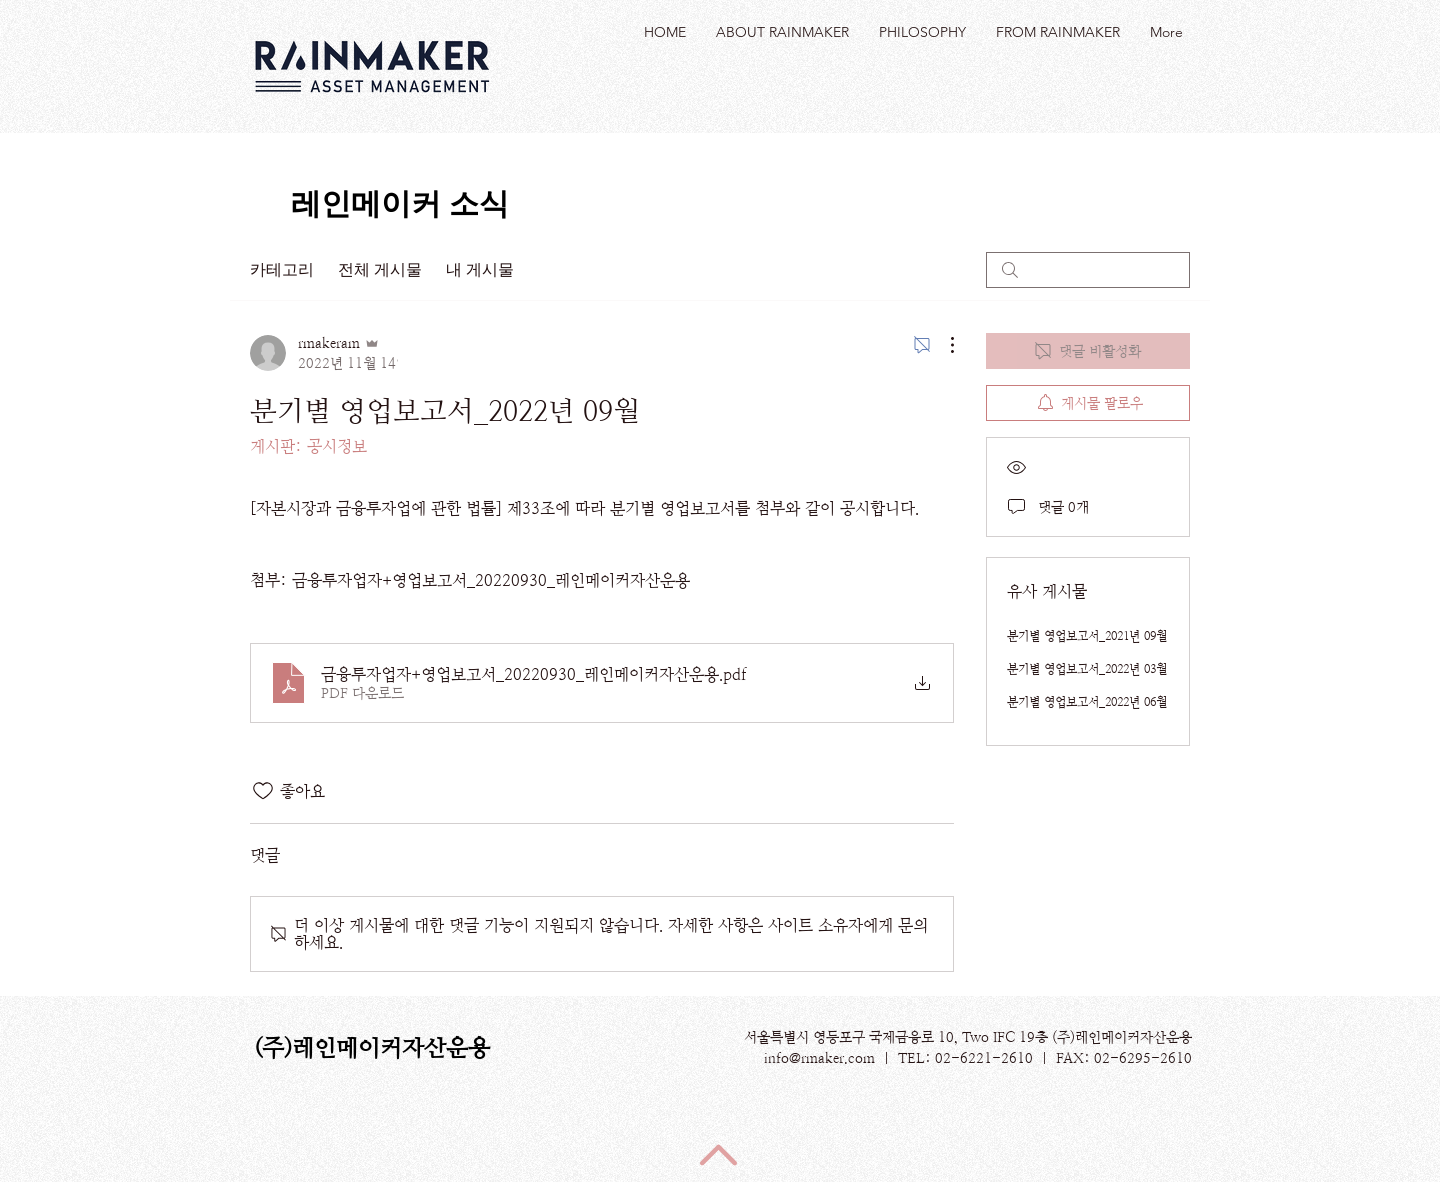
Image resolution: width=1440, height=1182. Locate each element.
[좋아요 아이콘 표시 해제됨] (263, 791)
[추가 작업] (942, 345)
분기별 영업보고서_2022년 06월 (1087, 702)
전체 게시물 (380, 269)
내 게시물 (480, 269)
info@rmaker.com (819, 1058)
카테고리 (282, 269)
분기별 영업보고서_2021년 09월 (1087, 636)
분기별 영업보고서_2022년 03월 (1087, 669)
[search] (1088, 270)
